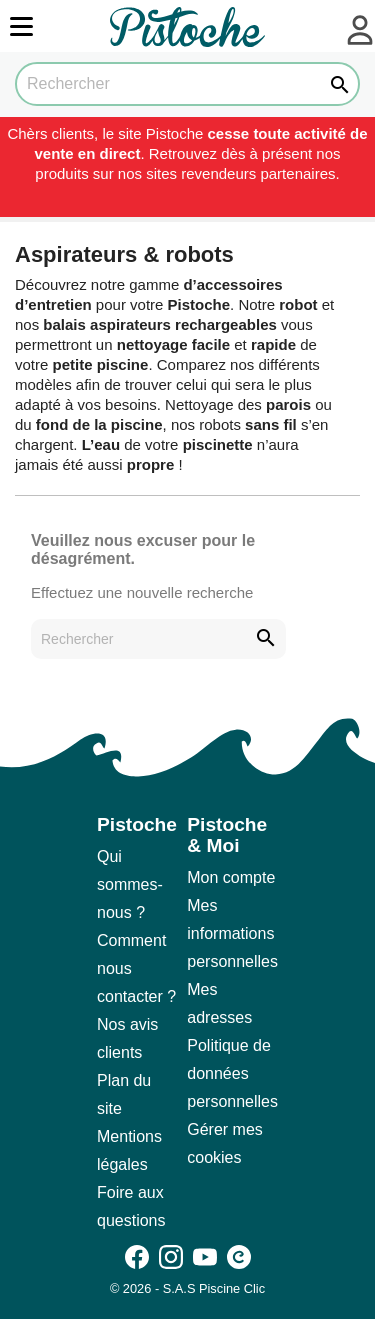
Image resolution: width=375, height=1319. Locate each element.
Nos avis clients (127, 1038)
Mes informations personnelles (232, 933)
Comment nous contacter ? (136, 968)
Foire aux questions (131, 1206)
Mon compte (231, 877)
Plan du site (124, 1094)
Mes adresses (219, 1003)
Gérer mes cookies (225, 1143)
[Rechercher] (187, 84)
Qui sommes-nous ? (130, 884)
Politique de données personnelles (232, 1073)
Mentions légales (129, 1150)
